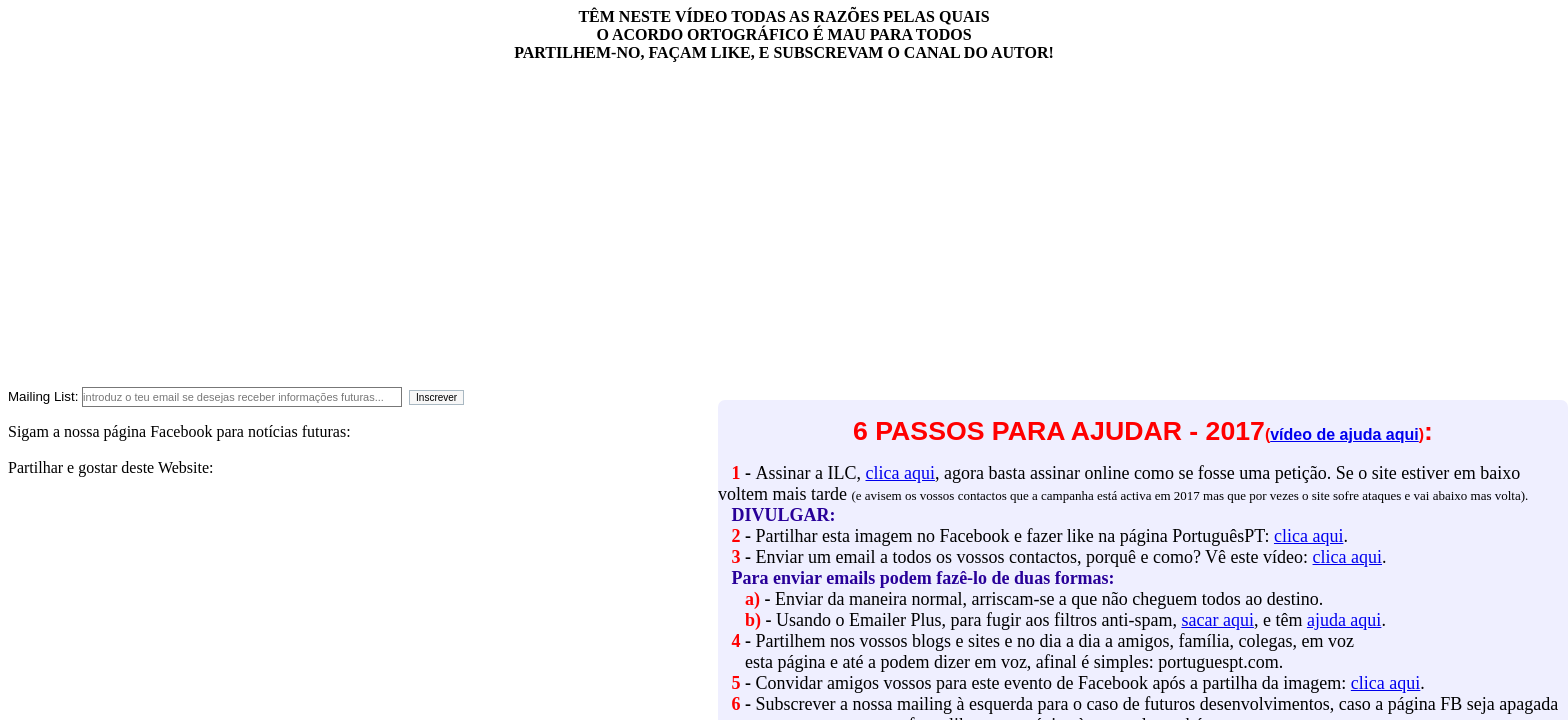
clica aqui (899, 473)
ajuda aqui (1344, 620)
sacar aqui (1217, 620)
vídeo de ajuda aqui (1344, 434)
